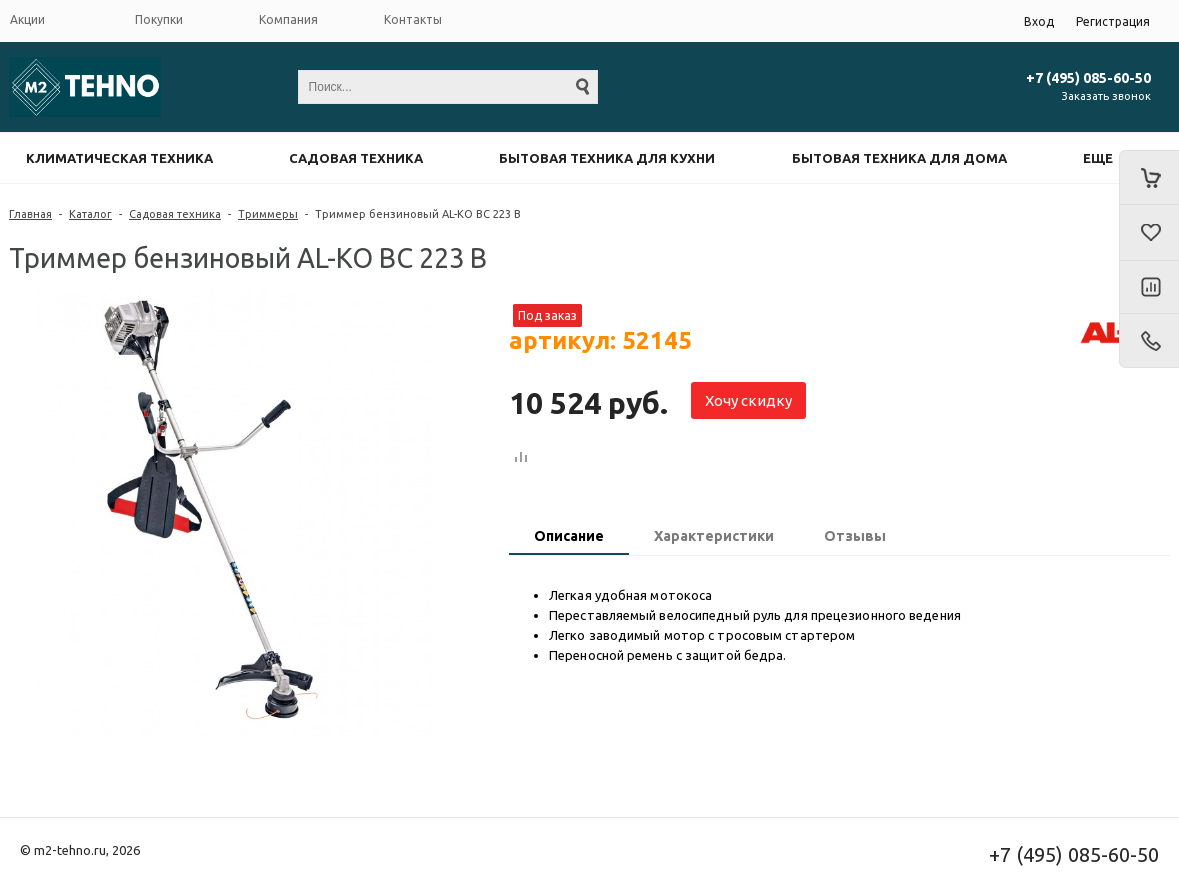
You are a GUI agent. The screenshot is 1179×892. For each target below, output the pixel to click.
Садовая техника (356, 158)
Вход (1039, 21)
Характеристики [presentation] (714, 536)
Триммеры (268, 214)
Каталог (90, 214)
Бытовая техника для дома (899, 158)
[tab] (569, 538)
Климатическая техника (119, 158)
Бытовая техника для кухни (607, 158)
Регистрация (1113, 21)
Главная (30, 214)
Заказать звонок (1106, 96)
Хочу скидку (748, 400)
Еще (1098, 158)
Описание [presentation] (569, 536)
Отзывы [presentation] (855, 536)
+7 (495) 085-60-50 (1088, 78)
